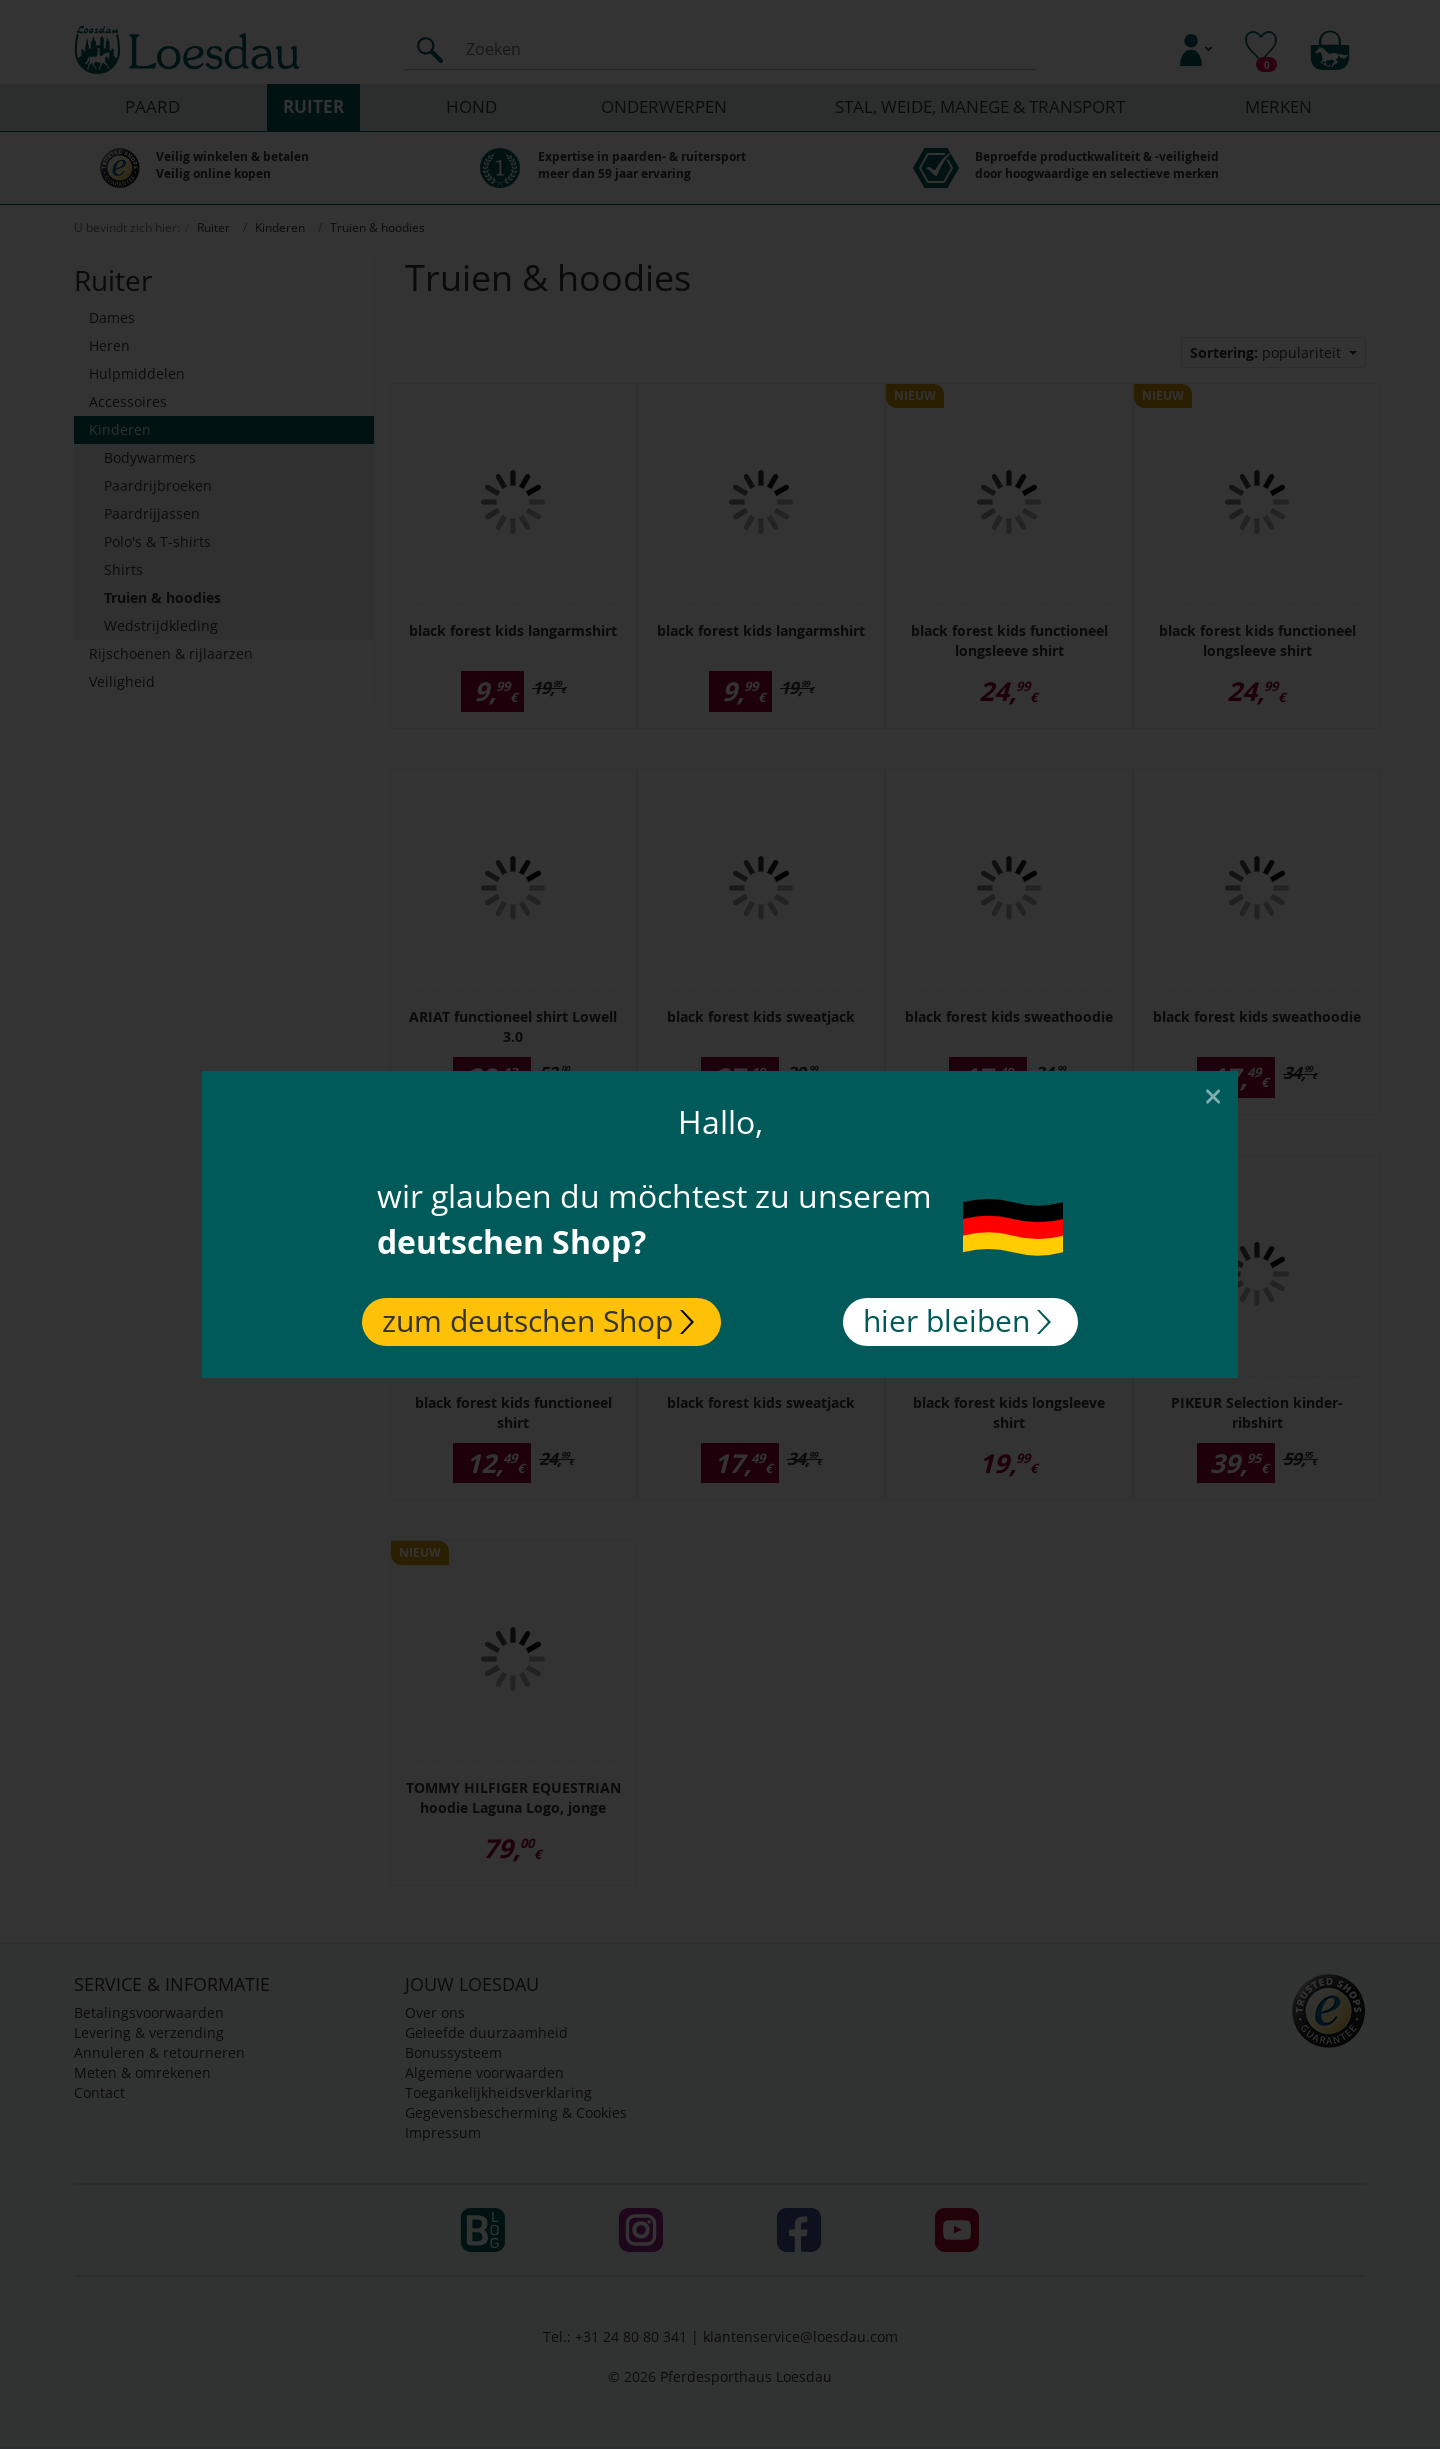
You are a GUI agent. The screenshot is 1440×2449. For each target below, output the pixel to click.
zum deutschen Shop (538, 1320)
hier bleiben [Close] (957, 1320)
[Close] (1213, 1095)
